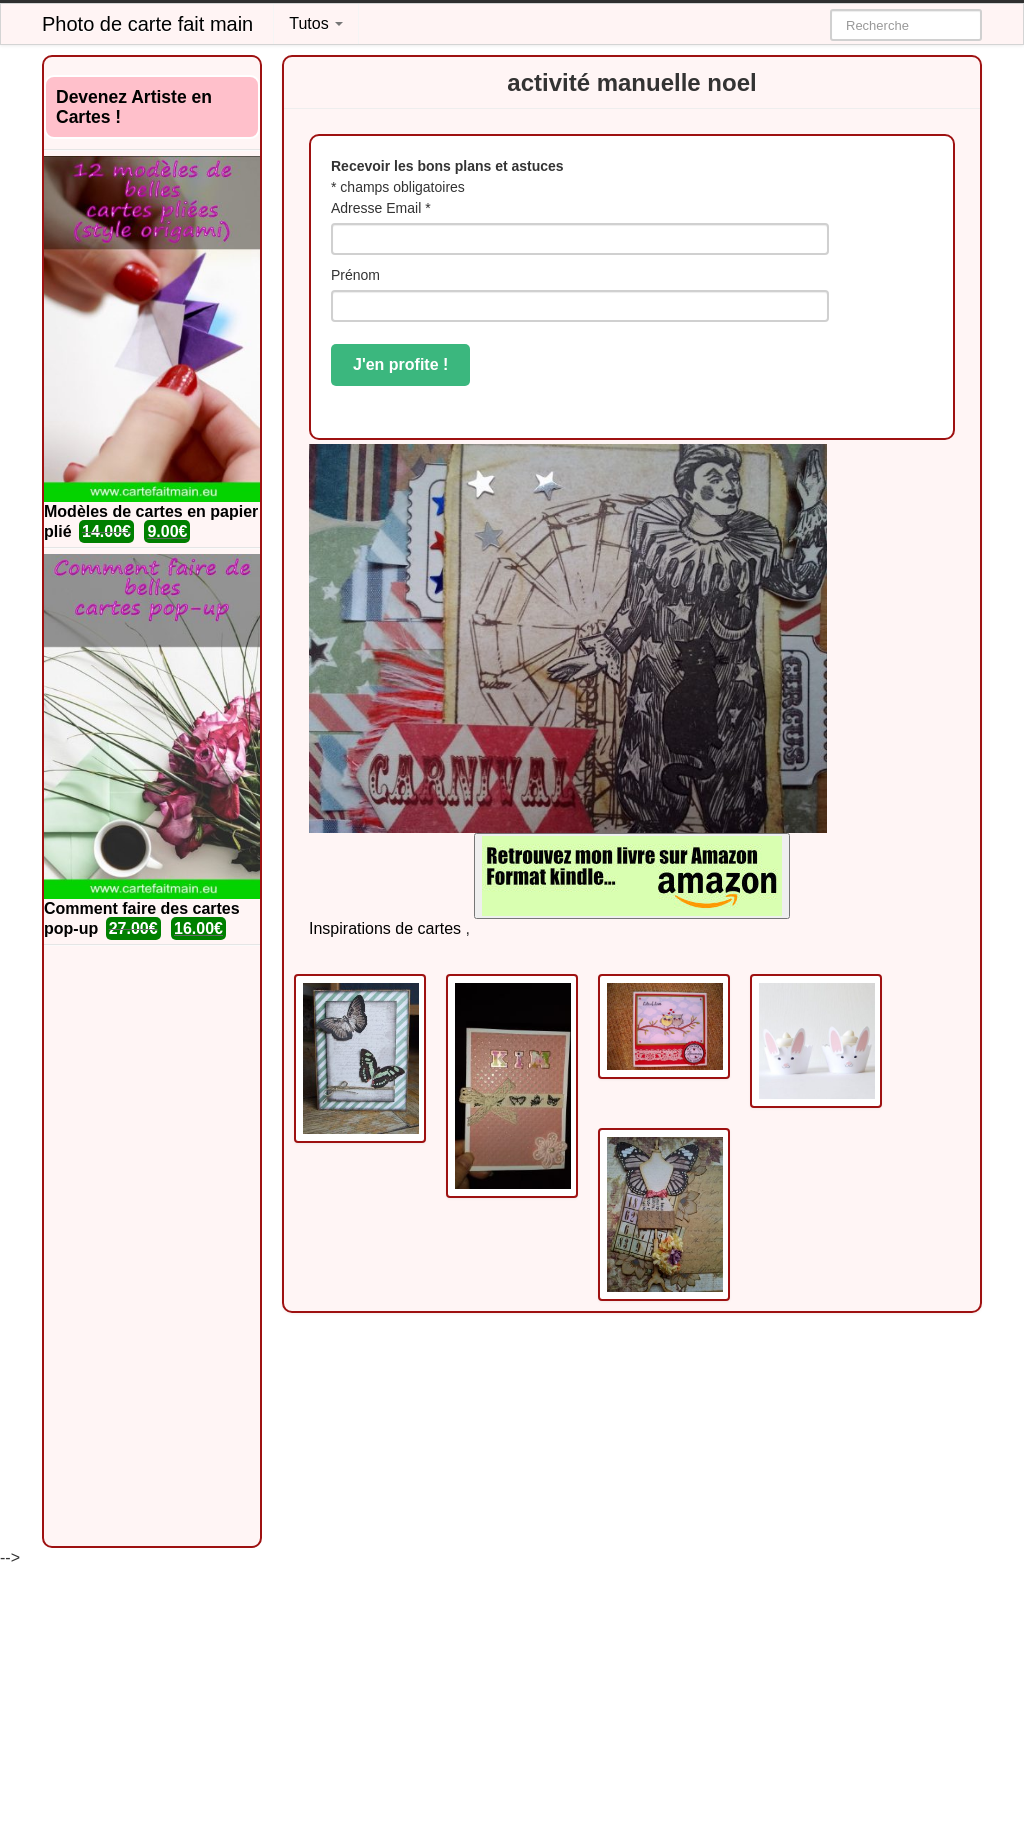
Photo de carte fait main (147, 24)
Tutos (316, 23)
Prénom (355, 275)
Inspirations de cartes (385, 928)
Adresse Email (381, 208)
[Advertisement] (152, 1246)
